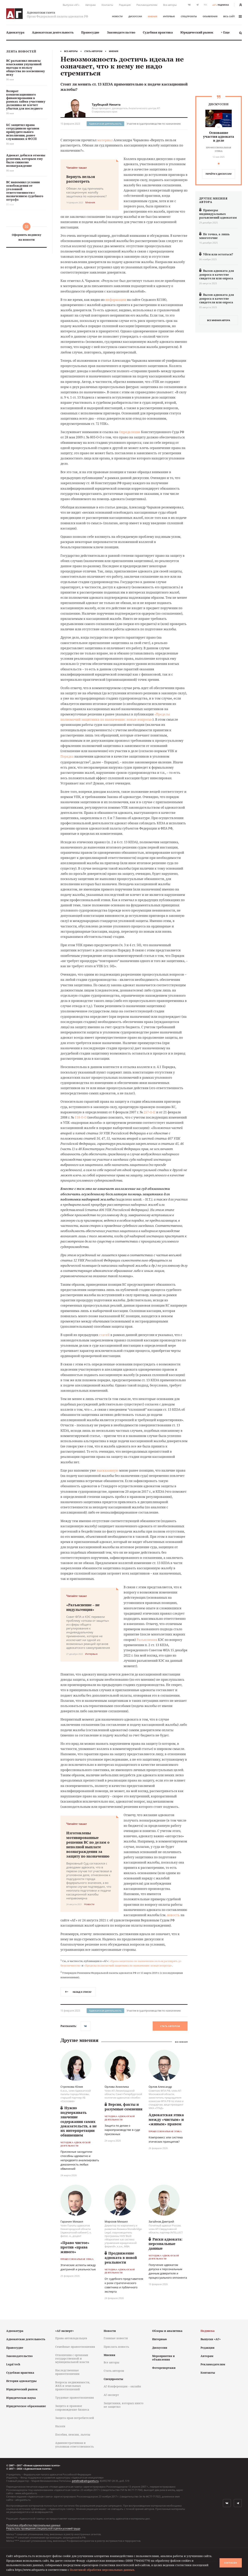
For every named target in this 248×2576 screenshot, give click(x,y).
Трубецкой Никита (106, 104)
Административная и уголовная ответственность (74, 2444)
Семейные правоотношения (75, 2347)
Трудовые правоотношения (74, 2397)
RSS (205, 4)
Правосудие (90, 32)
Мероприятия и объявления (163, 2357)
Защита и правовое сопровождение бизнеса (72, 2407)
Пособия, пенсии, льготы (72, 2434)
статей (104, 1335)
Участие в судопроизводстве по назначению (154, 123)
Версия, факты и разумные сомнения (123, 2106)
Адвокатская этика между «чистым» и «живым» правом (166, 2119)
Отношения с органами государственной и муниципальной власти (72, 2358)
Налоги (60, 2426)
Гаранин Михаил (71, 2221)
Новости (117, 16)
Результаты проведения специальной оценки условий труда (43, 2528)
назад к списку (78, 1991)
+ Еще (225, 32)
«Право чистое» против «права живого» (74, 2247)
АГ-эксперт (111, 2395)
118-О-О (81, 1117)
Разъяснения (147, 1640)
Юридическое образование (26, 2406)
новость (173, 1915)
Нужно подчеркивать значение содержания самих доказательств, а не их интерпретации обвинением (78, 2121)
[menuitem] (15, 32)
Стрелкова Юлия (71, 2087)
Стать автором (93, 51)
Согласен (230, 2563)
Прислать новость (116, 2347)
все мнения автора (218, 320)
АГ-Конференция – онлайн (122, 2386)
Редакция (125, 5)
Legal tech (13, 2364)
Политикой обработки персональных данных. (102, 2570)
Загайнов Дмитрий (161, 2221)
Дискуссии (135, 16)
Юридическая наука (21, 2398)
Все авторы (170, 5)
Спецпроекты (189, 16)
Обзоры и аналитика (167, 2331)
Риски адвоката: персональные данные (165, 2244)
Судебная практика (158, 32)
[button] (219, 163)
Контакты (107, 5)
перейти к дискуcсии (219, 173)
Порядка (67, 756)
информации (115, 300)
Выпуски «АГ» (71, 5)
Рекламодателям (146, 5)
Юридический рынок (196, 32)
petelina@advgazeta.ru (85, 2481)
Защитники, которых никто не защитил (123, 2404)
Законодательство (121, 32)
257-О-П (150, 1112)
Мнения (152, 16)
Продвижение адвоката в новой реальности (121, 2258)
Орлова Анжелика (117, 2087)
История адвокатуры (21, 2381)
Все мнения (181, 2042)
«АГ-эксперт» (64, 2331)
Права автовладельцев (71, 2338)
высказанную (107, 1470)
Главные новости (116, 2338)
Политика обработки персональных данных (33, 2525)
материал (105, 140)
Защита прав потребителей (74, 2418)
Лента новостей (21, 51)
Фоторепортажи (164, 2368)
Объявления (210, 16)
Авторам (90, 5)
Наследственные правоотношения (67, 2372)
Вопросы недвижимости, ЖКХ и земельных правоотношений (72, 2385)
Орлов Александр (160, 2087)
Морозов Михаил (116, 2221)
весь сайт (232, 16)
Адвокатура (15, 32)
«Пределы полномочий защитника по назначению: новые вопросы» (128, 1965)
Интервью (169, 16)
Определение (129, 432)
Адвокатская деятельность (53, 32)
